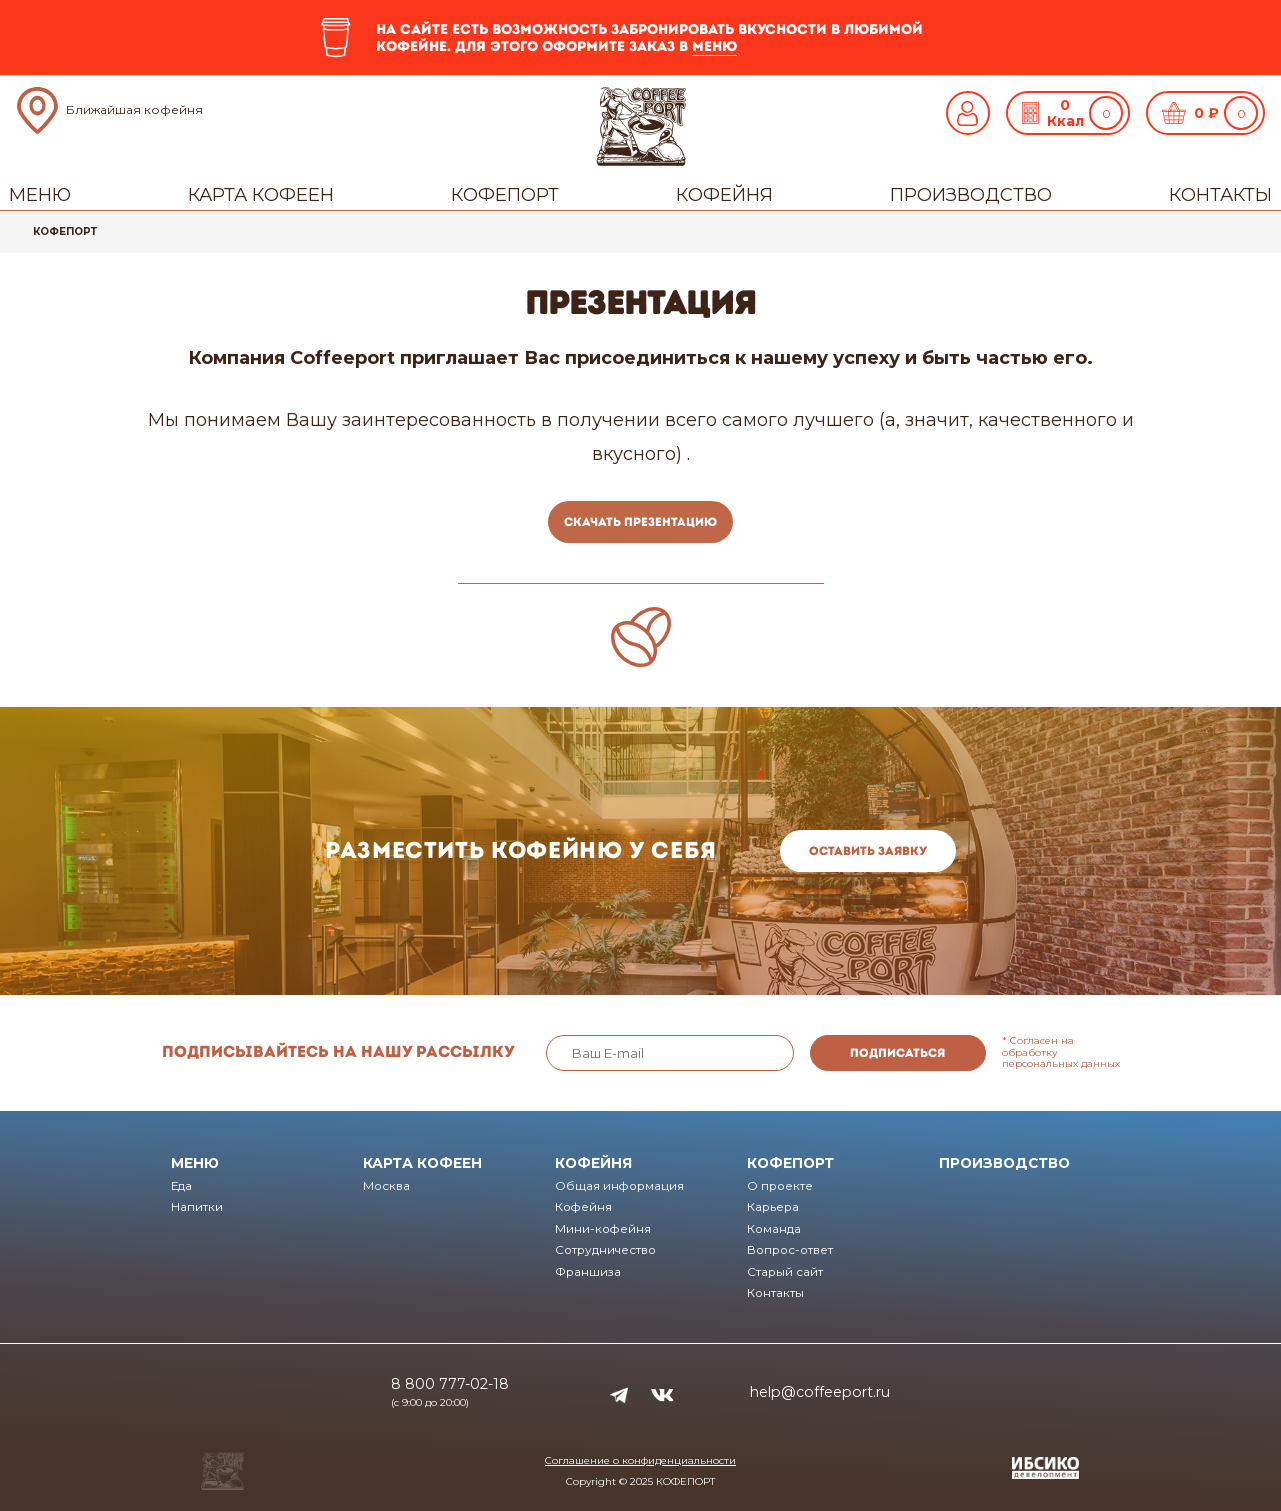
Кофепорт (505, 194)
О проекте (780, 1186)
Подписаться (897, 1053)
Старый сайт (785, 1272)
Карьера (773, 1207)
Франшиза (588, 1272)
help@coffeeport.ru (820, 1392)
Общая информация (619, 1186)
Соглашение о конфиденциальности (640, 1460)
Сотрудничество (605, 1250)
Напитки (197, 1207)
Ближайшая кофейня (134, 109)
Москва (386, 1186)
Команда (774, 1229)
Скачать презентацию (640, 522)
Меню (40, 194)
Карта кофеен (261, 194)
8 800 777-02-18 (450, 1384)
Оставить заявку (868, 851)
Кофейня (724, 194)
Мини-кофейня (603, 1229)
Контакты (1220, 194)
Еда (181, 1186)
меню (714, 46)
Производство (971, 194)
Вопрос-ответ (790, 1250)
